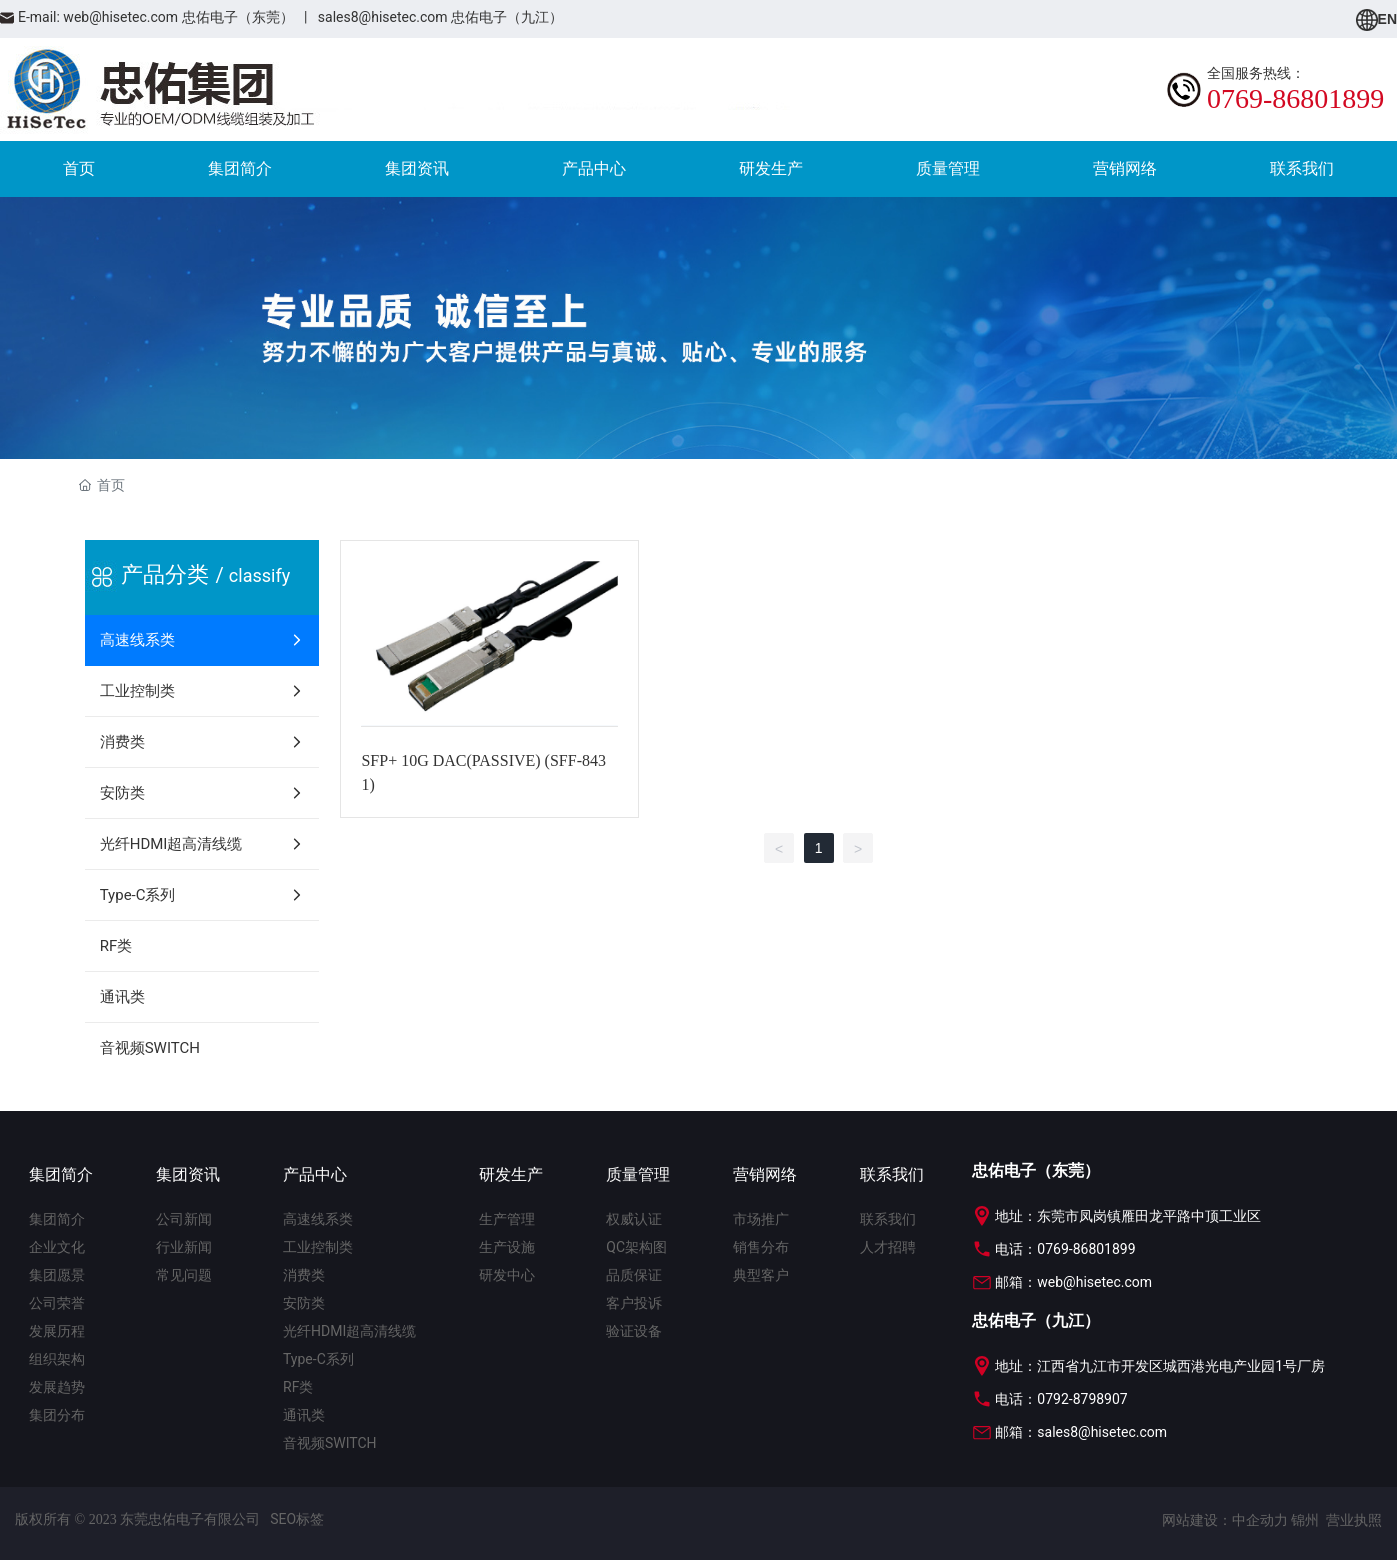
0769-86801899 (1295, 98)
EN (1376, 19)
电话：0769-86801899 (1053, 1249)
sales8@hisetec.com (383, 17)
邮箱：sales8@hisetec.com (1069, 1432)
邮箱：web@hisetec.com (1062, 1282)
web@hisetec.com (120, 17)
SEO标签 (297, 1519)
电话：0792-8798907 (1049, 1399)
